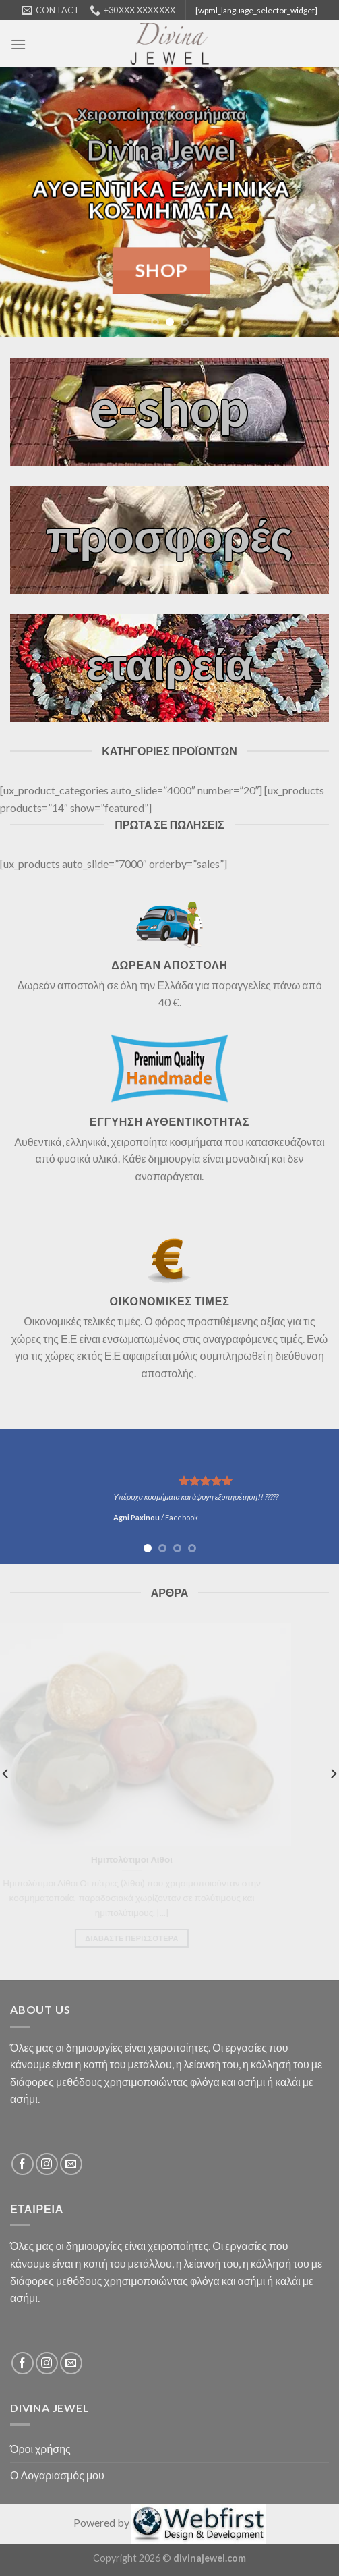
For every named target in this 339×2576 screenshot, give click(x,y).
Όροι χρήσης (40, 2448)
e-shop (169, 406)
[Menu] (18, 44)
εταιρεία (169, 663)
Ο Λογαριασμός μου (57, 2475)
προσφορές (169, 534)
